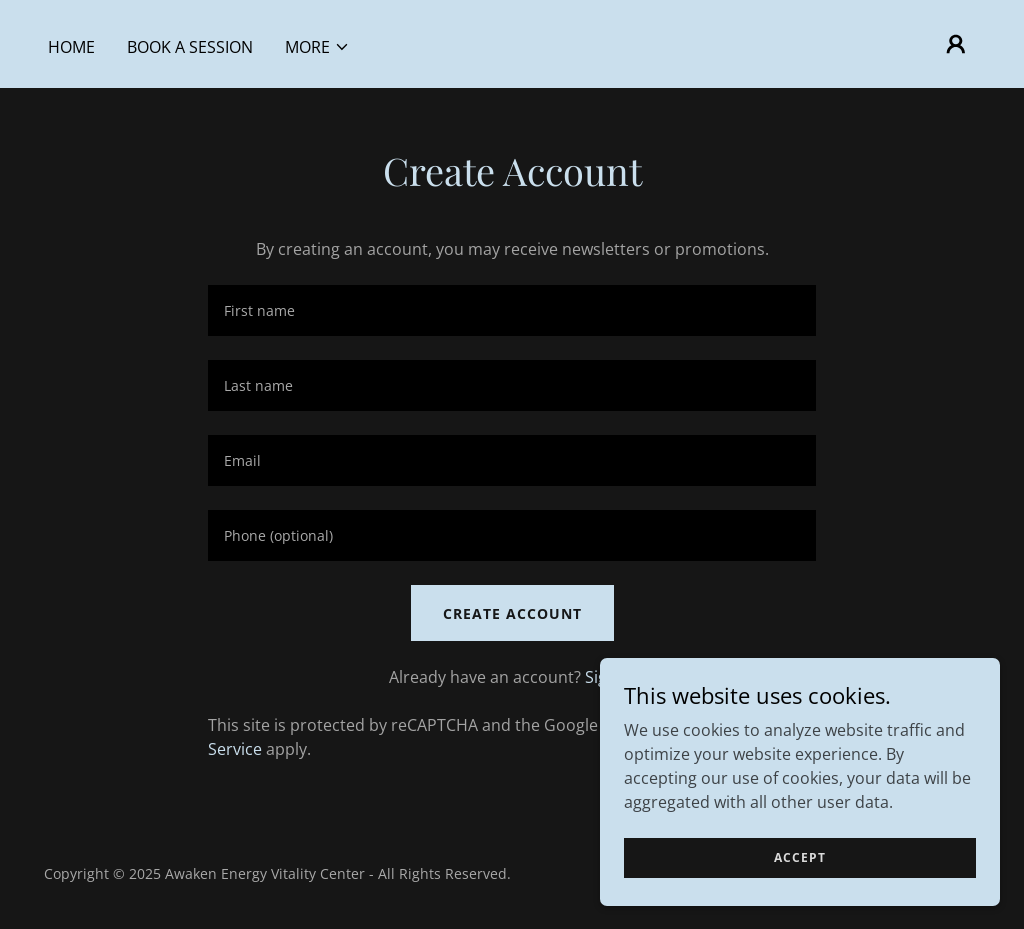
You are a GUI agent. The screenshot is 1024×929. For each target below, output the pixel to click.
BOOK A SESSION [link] (190, 47)
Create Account (512, 613)
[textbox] (512, 310)
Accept (800, 857)
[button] (317, 47)
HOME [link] (71, 47)
